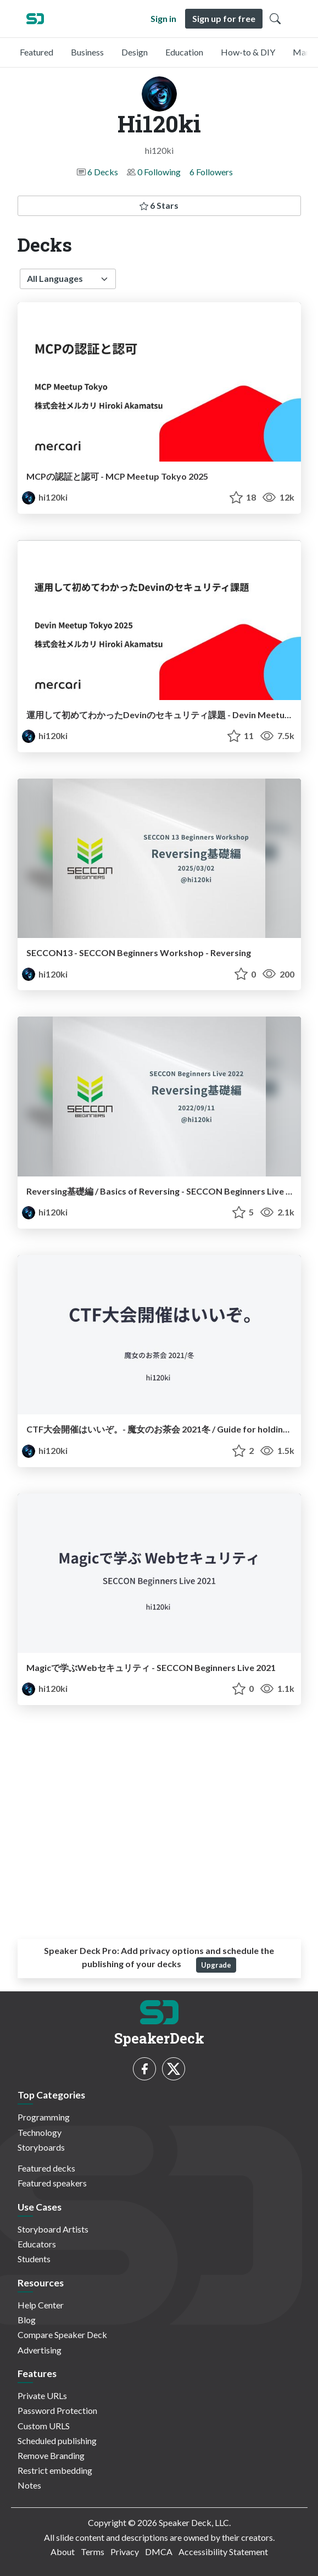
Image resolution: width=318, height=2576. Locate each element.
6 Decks (102, 171)
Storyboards (41, 2147)
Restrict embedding (55, 2470)
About (63, 2551)
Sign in (163, 18)
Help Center (41, 2305)
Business (87, 52)
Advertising (40, 2350)
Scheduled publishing (57, 2440)
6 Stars (159, 205)
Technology (40, 2132)
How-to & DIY (248, 52)
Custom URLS (44, 2425)
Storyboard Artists (53, 2229)
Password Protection (57, 2410)
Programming (44, 2117)
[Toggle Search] (275, 19)
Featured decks (46, 2168)
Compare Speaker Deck (62, 2334)
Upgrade (216, 1965)
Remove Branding (51, 2455)
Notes (29, 2485)
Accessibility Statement (223, 2551)
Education (184, 52)
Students (34, 2258)
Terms (92, 2551)
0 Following (159, 171)
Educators (37, 2244)
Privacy (124, 2551)
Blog (27, 2319)
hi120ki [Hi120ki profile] (45, 497)
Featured (36, 52)
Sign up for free (223, 18)
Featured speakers (52, 2183)
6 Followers (211, 171)
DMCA (158, 2551)
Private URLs (42, 2395)
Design (134, 52)
